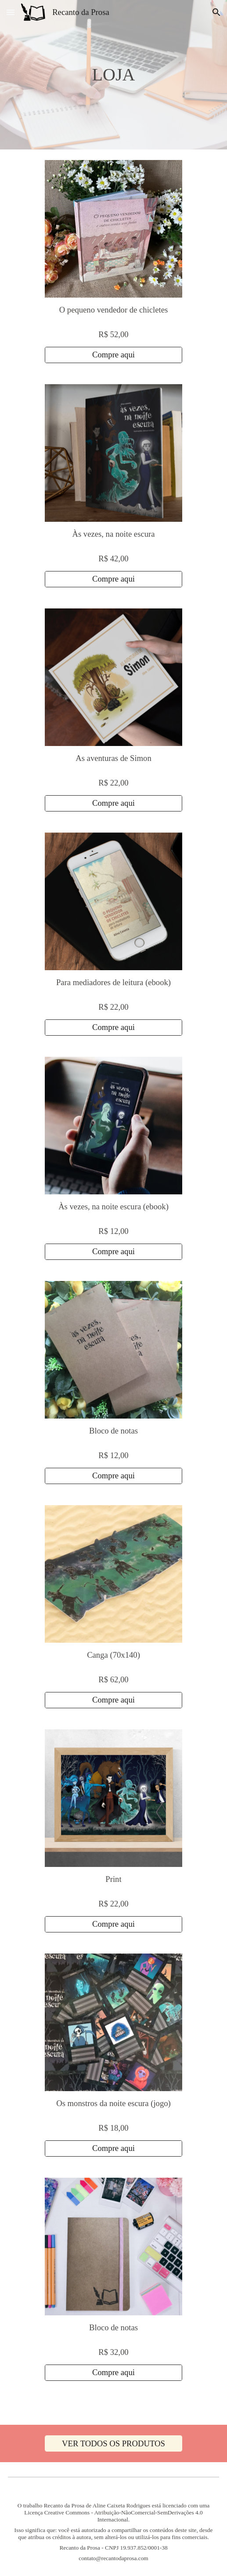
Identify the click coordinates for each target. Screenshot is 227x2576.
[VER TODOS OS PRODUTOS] (113, 2443)
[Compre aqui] (113, 355)
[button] (10, 12)
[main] (114, 74)
